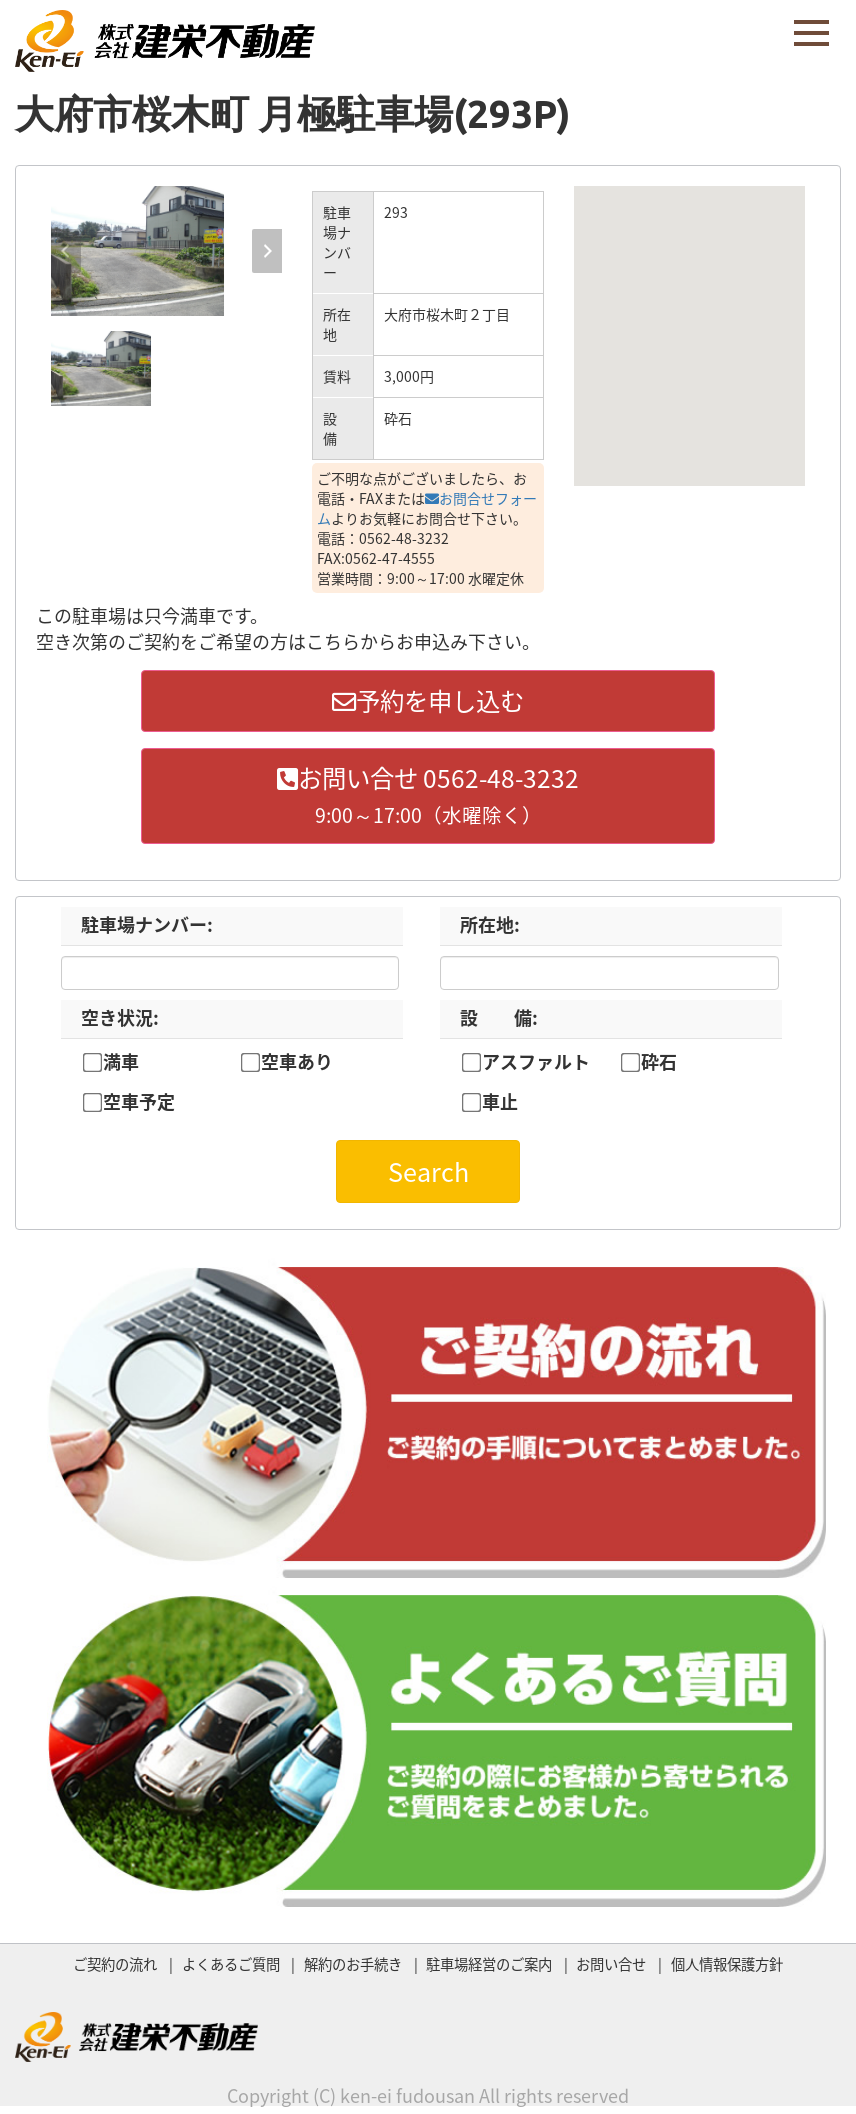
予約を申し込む (428, 701)
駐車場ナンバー (147, 928)
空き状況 (120, 1021)
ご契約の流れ (115, 1968)
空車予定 (139, 1107)
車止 (500, 1107)
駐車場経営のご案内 (489, 1968)
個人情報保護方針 (727, 1968)
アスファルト (536, 1066)
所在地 (490, 928)
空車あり (297, 1066)
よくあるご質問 (231, 1968)
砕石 (659, 1066)
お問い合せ (611, 1968)
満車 (121, 1066)
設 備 (499, 1021)
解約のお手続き (353, 1968)
